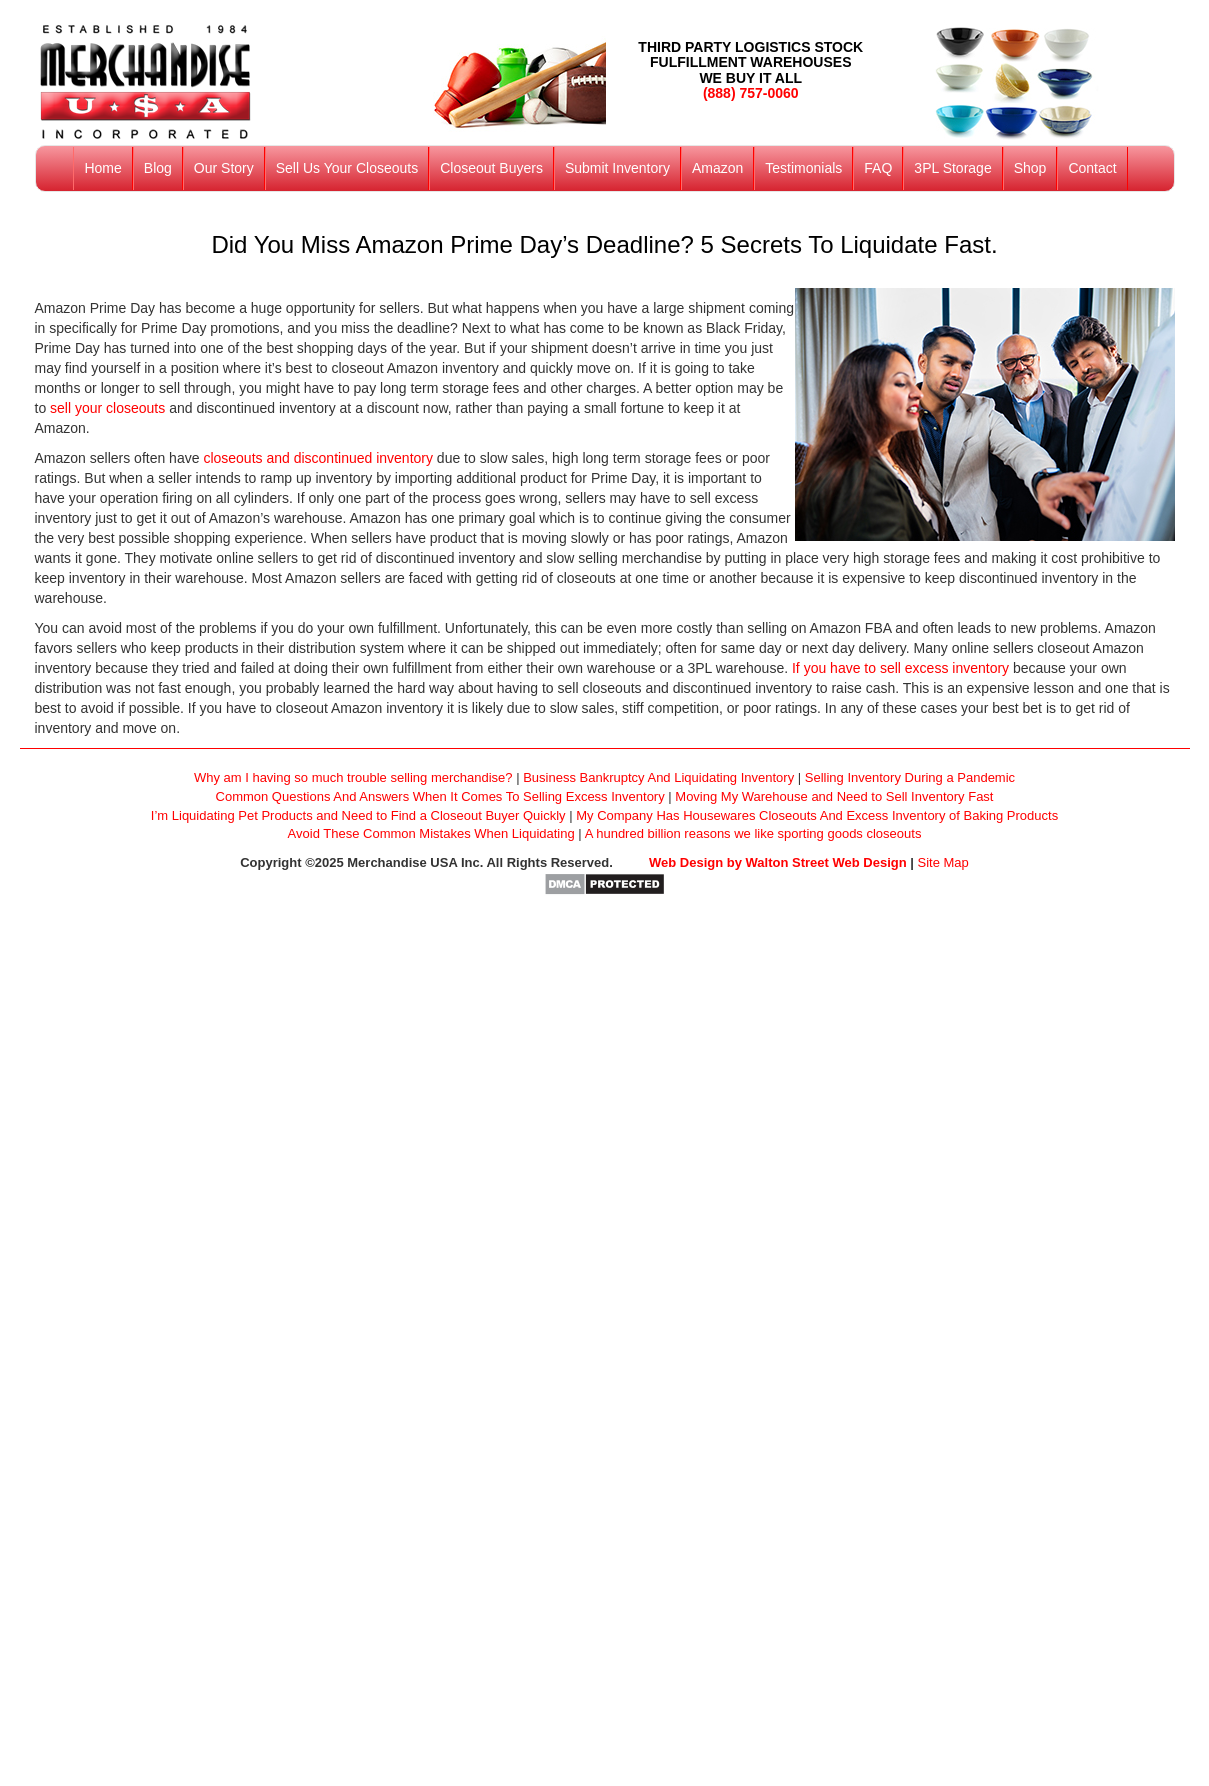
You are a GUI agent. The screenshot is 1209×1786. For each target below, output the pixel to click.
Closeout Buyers (491, 168)
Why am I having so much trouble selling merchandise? (353, 777)
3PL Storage (952, 168)
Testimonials (803, 168)
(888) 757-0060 (751, 93)
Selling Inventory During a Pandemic (910, 777)
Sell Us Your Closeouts (347, 168)
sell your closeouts (107, 408)
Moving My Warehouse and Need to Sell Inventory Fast (834, 796)
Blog (158, 168)
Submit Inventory (617, 168)
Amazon (717, 168)
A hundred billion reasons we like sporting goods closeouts (753, 833)
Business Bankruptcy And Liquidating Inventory (658, 777)
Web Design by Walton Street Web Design (778, 862)
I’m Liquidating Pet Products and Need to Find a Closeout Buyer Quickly (358, 815)
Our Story (224, 168)
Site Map (943, 862)
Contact (1092, 168)
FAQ (878, 168)
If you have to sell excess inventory (900, 668)
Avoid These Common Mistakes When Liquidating (431, 833)
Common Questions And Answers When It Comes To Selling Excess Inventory (440, 796)
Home (102, 168)
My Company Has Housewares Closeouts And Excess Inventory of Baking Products (817, 815)
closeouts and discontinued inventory (318, 458)
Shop (1030, 168)
